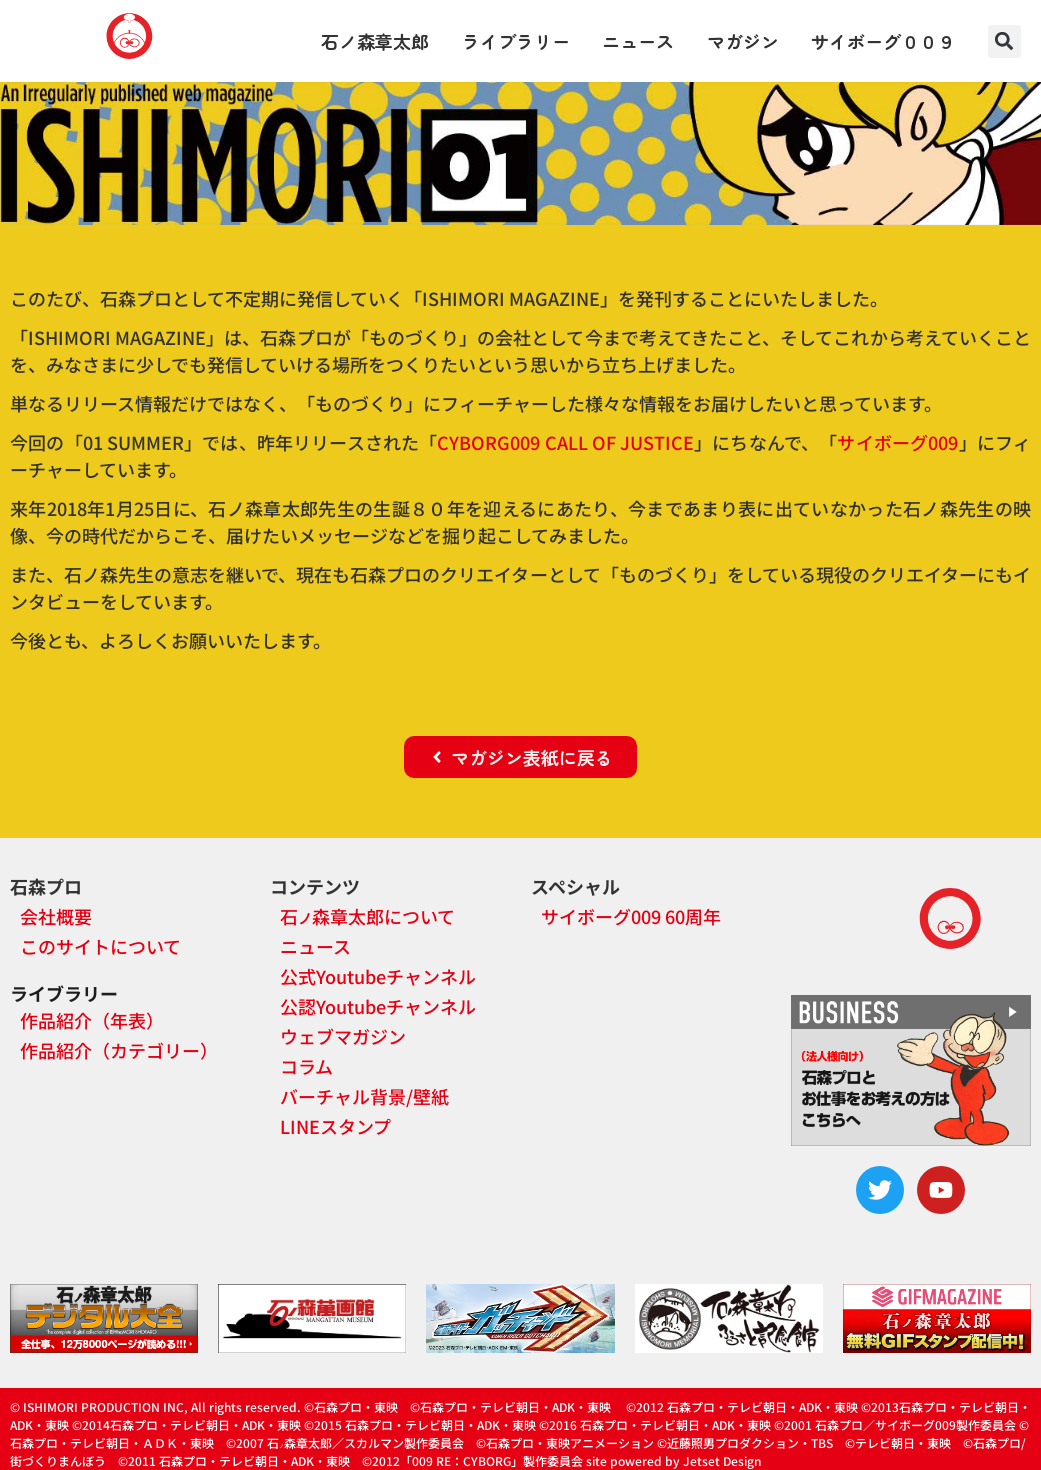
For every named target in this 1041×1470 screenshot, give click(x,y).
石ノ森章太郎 (375, 41)
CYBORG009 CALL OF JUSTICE (565, 442)
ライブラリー (516, 41)
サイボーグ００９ (883, 41)
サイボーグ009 (897, 442)
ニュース (638, 41)
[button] (1004, 41)
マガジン (743, 41)
